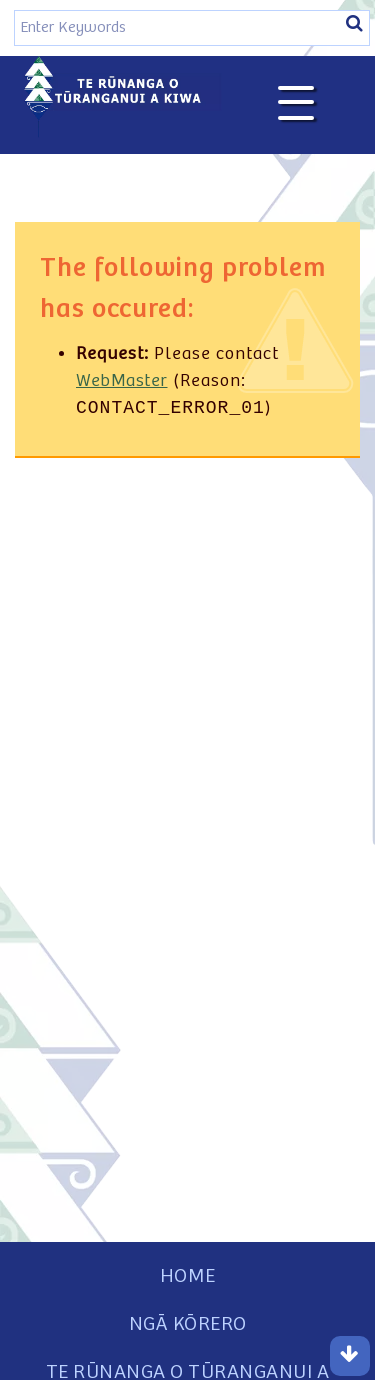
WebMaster (122, 381)
